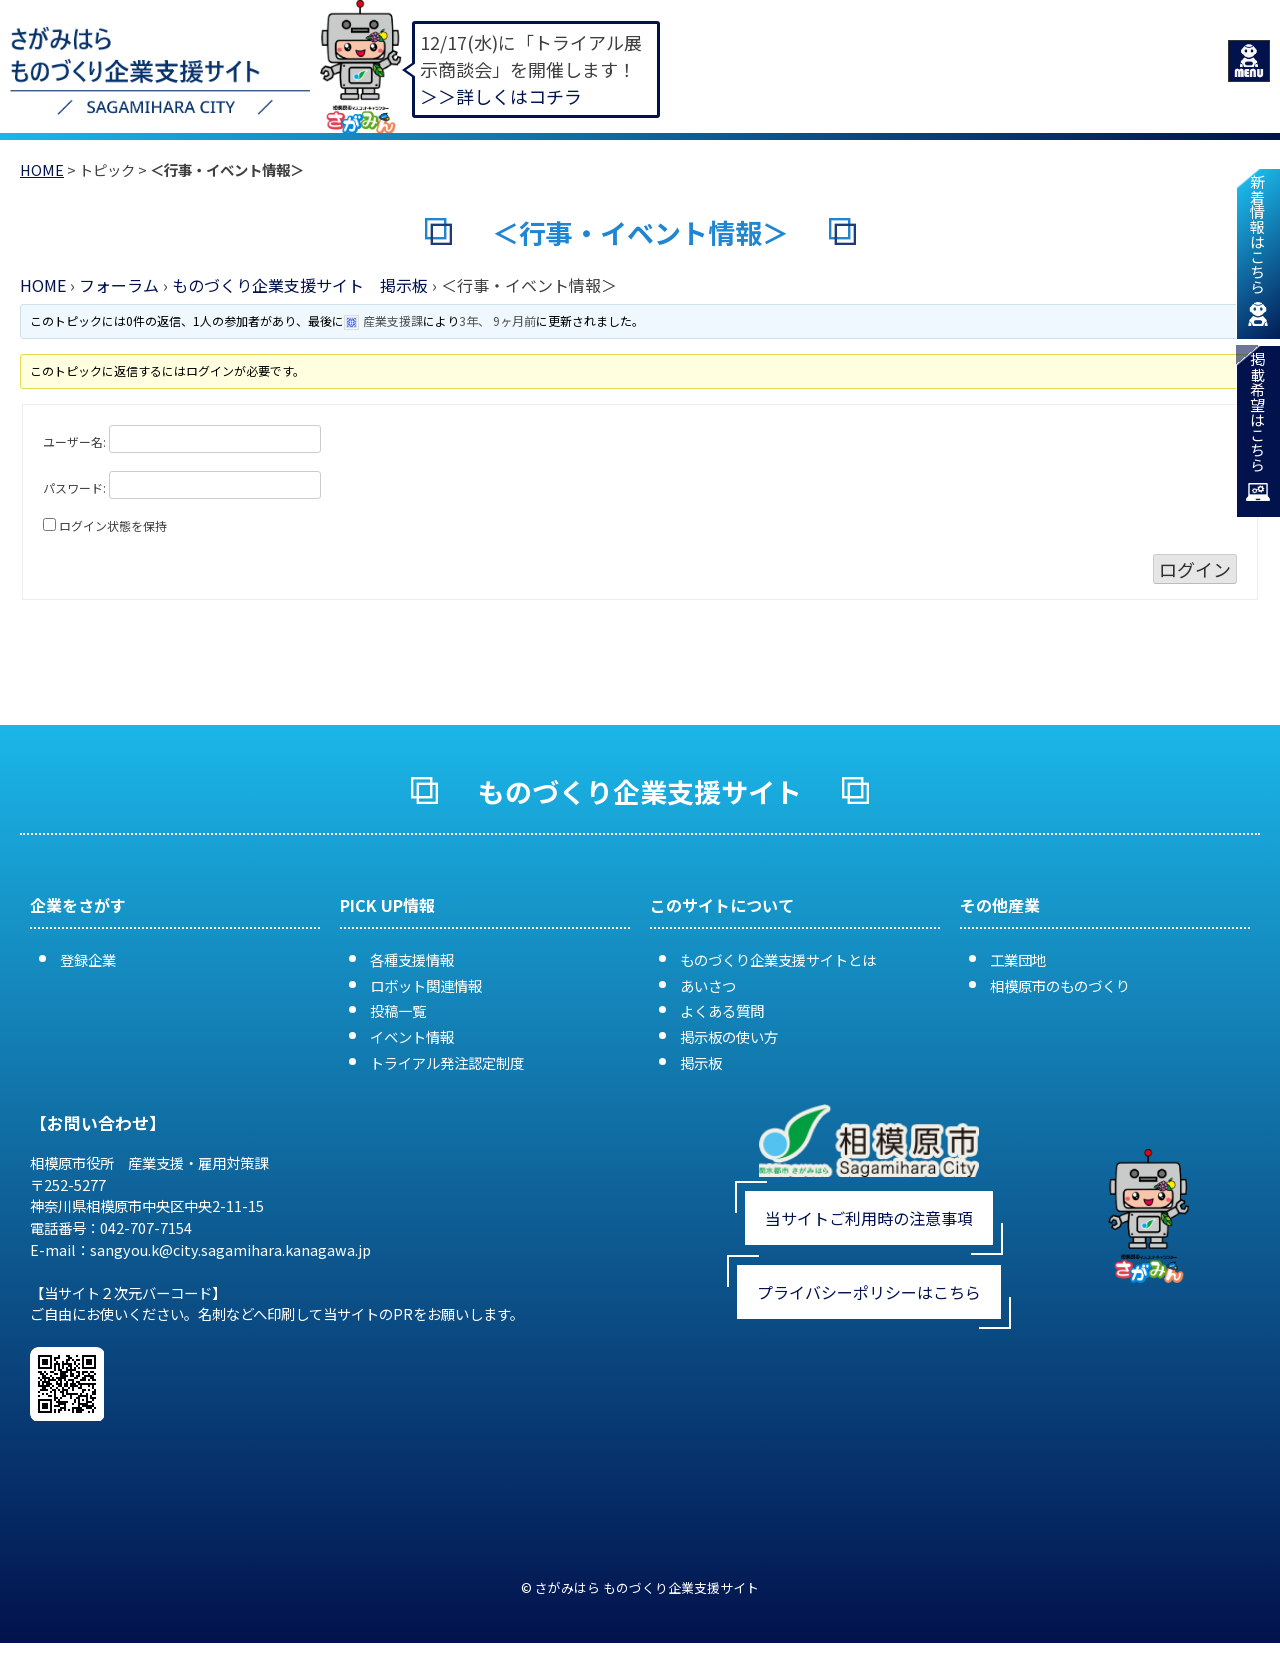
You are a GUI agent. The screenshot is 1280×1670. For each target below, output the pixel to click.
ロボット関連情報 (426, 985)
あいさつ (708, 985)
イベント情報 (412, 1037)
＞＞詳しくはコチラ (501, 96)
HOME (42, 169)
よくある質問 (722, 1011)
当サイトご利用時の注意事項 (869, 1219)
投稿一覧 (398, 1011)
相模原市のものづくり (1060, 985)
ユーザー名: (74, 441)
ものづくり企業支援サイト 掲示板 (300, 285)
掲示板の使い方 (729, 1037)
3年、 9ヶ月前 (498, 320)
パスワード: (74, 487)
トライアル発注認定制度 (447, 1062)
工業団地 (1018, 960)
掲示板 (701, 1062)
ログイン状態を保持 (113, 525)
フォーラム (119, 285)
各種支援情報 (412, 960)
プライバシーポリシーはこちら (869, 1293)
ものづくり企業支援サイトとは (778, 960)
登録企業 (88, 960)
